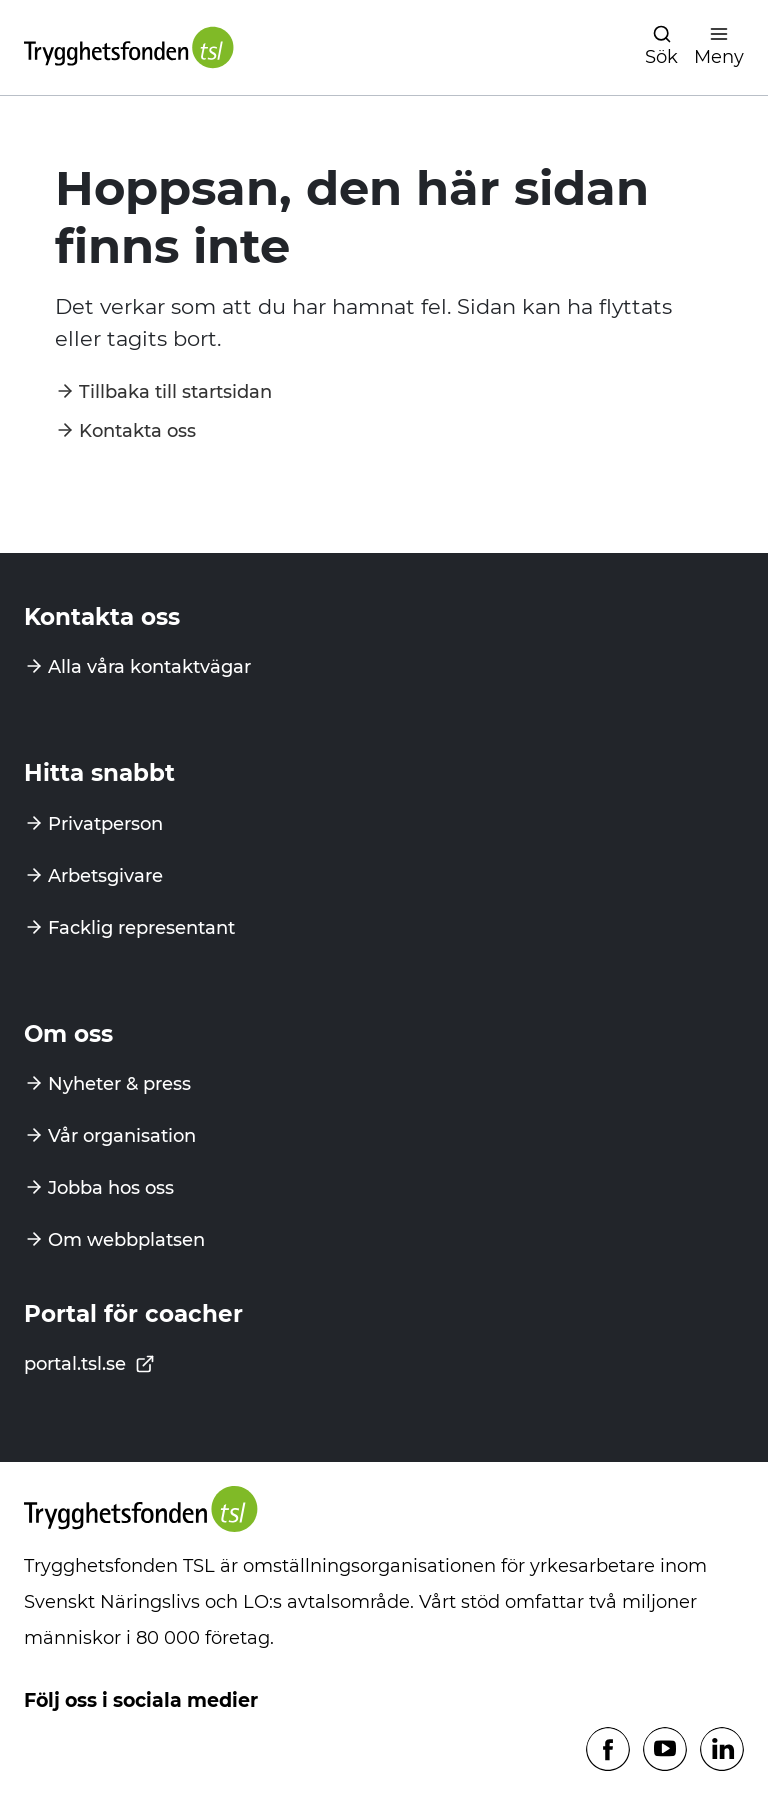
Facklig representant (141, 928)
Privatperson (105, 824)
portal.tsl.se (89, 1364)
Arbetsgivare (105, 876)
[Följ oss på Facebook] (608, 1750)
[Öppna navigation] (661, 47)
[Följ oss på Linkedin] (722, 1750)
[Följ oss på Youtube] (665, 1750)
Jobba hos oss (111, 1188)
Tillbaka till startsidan (175, 392)
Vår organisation (122, 1136)
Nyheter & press (119, 1084)
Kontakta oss (137, 431)
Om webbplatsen (126, 1240)
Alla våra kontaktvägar (149, 667)
